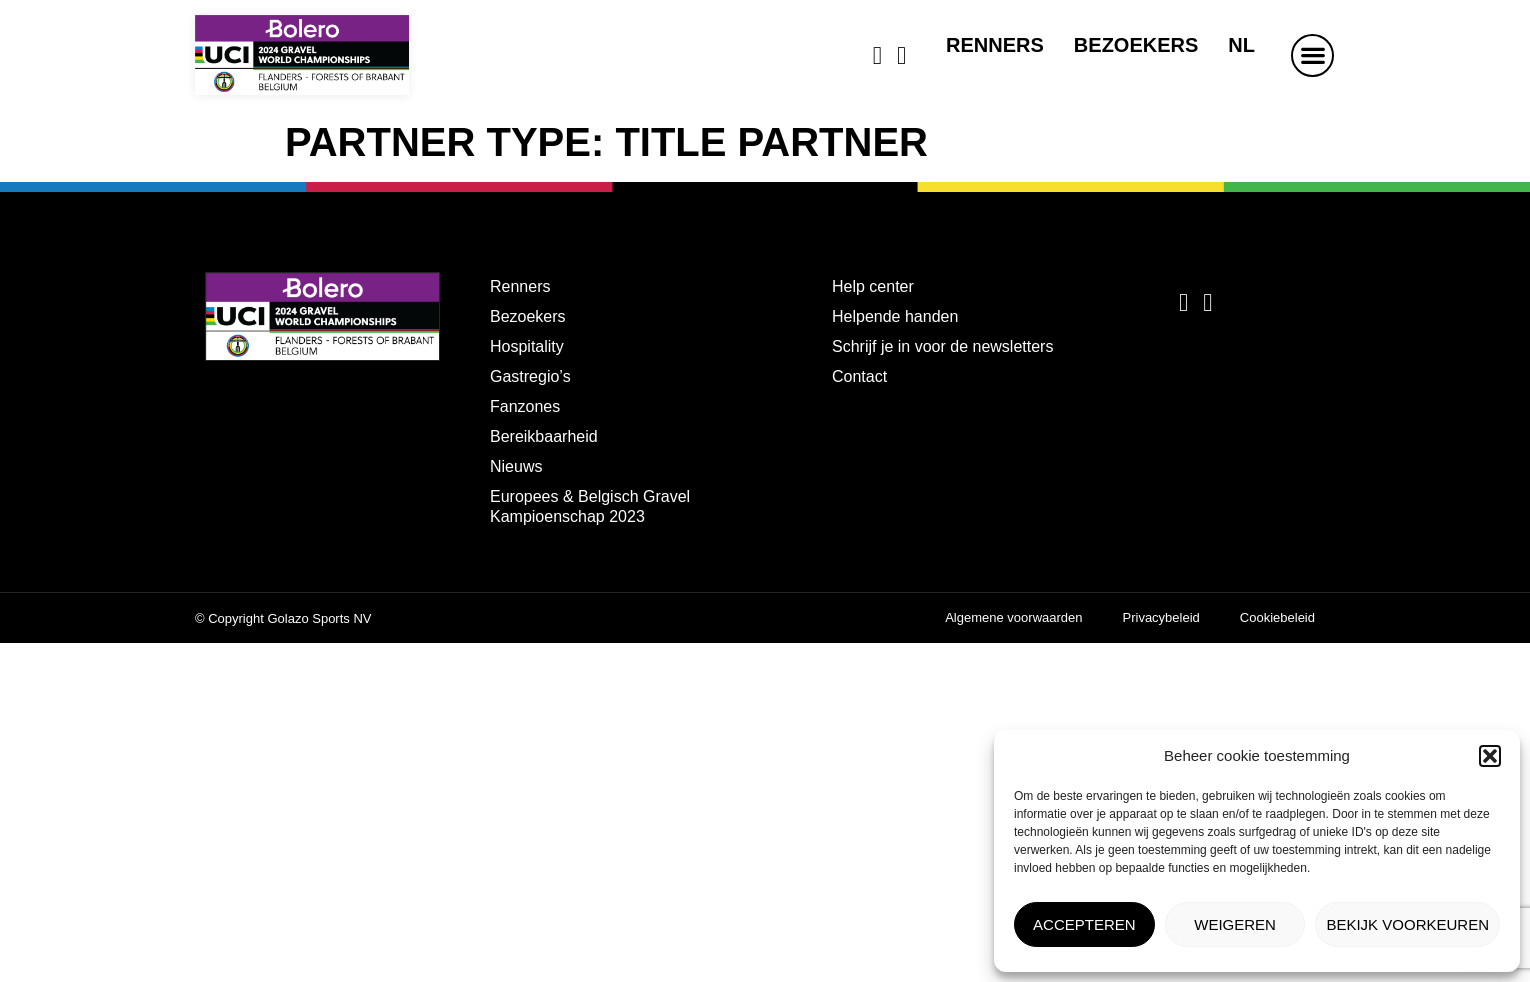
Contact (859, 376)
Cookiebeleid (1277, 617)
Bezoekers (1136, 45)
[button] (1490, 756)
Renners (995, 45)
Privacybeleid (1161, 617)
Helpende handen (895, 316)
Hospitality (527, 346)
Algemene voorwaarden (1013, 617)
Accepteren (1084, 924)
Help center (873, 286)
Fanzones (525, 406)
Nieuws (516, 466)
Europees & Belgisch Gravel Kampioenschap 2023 (590, 506)
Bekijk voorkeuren (1407, 924)
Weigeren (1235, 924)
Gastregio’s (530, 376)
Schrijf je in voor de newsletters (942, 346)
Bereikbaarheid (544, 436)
